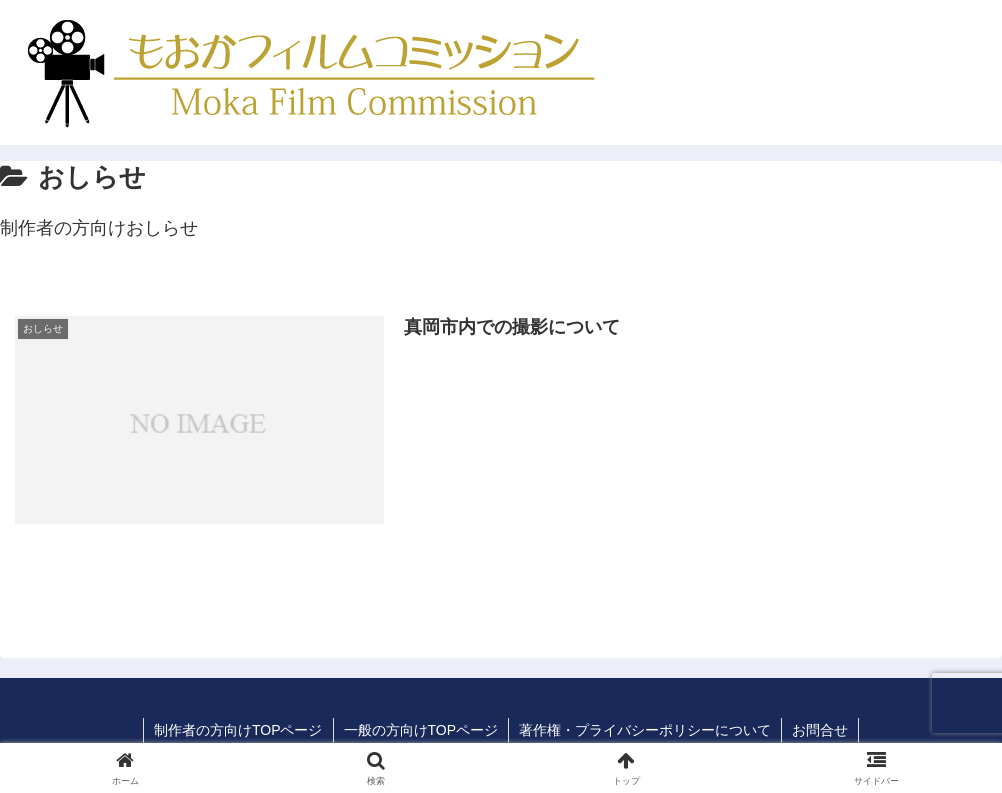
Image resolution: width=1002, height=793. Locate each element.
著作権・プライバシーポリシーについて (645, 730)
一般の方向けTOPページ (421, 730)
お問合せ (820, 730)
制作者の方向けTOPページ (238, 730)
